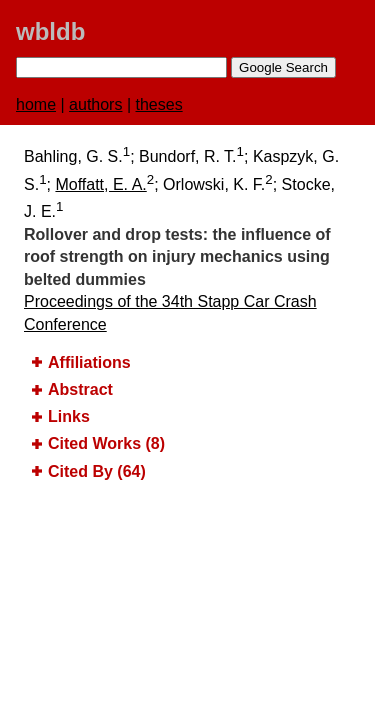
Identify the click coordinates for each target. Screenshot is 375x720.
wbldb (50, 31)
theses (159, 104)
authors (95, 104)
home (36, 104)
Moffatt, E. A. (100, 184)
